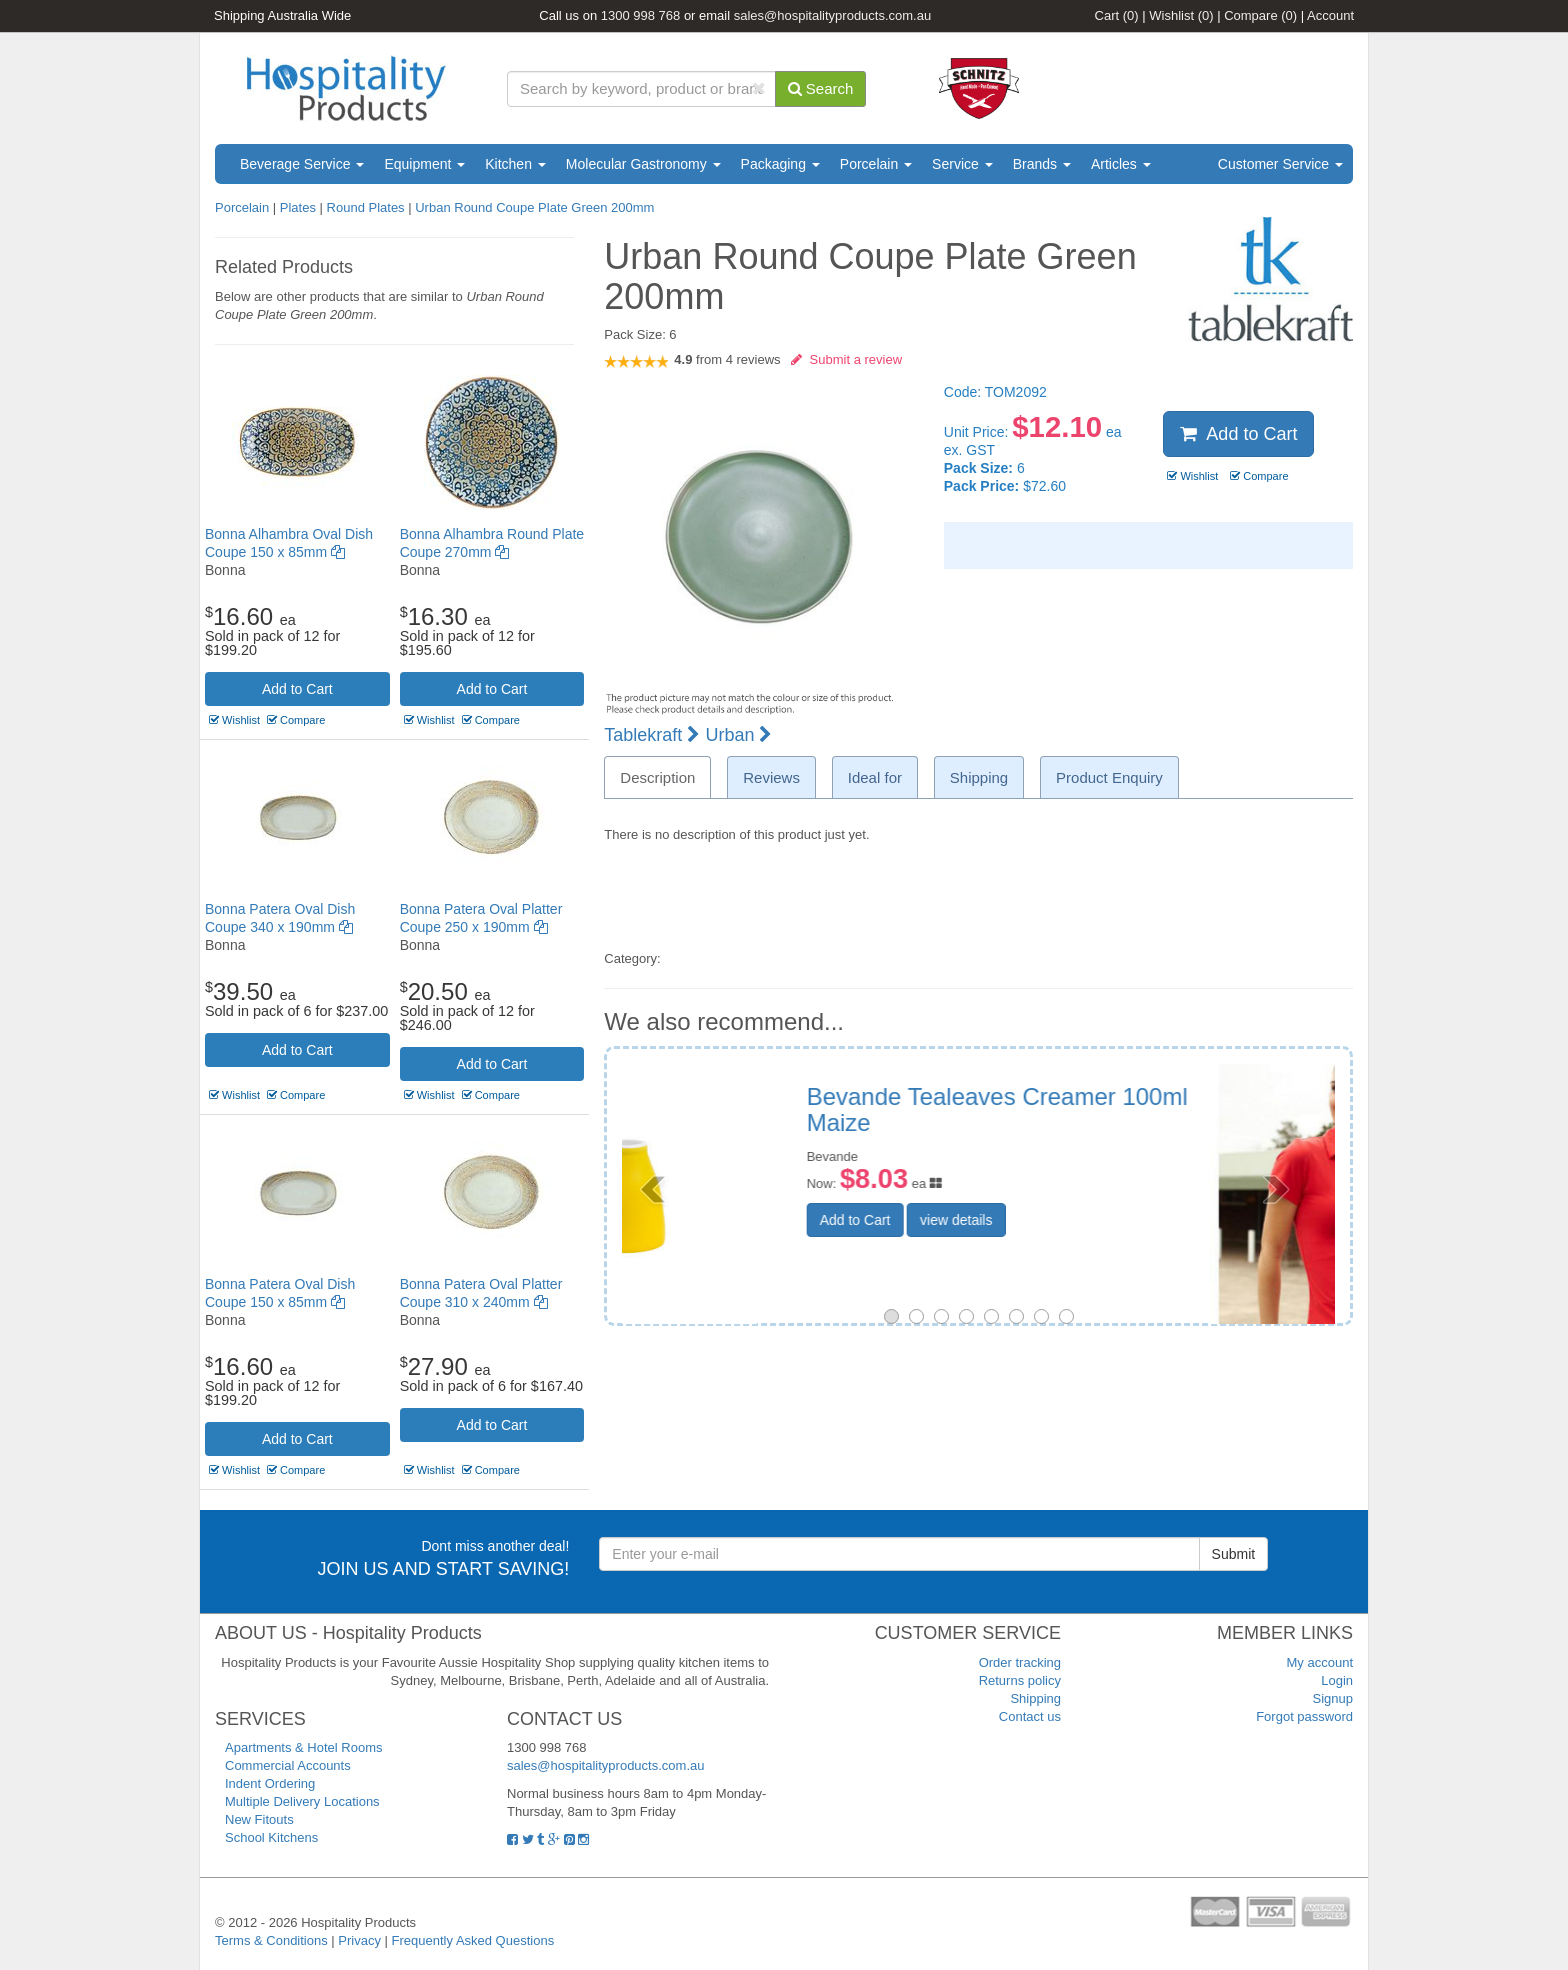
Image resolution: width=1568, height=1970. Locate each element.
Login (1337, 1680)
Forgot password (1304, 1716)
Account (1330, 15)
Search (821, 88)
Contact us (1030, 1716)
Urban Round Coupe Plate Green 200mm (534, 207)
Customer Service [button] (1280, 164)
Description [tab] (657, 777)
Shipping (1035, 1698)
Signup (1333, 1698)
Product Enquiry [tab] (1109, 777)
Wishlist (1181, 15)
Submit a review (846, 359)
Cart (1117, 15)
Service (962, 164)
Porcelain (876, 164)
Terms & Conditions (271, 1940)
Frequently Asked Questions (473, 1940)
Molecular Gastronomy (643, 164)
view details (1081, 1197)
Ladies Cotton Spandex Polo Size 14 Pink (1127, 1109)
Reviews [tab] (771, 777)
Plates (298, 207)
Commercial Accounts (288, 1765)
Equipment (424, 164)
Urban (738, 735)
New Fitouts (259, 1819)
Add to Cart (297, 689)
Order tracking (1020, 1662)
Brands (1042, 164)
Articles (1121, 164)
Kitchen (515, 164)
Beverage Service (302, 164)
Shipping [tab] (979, 777)
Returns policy (1020, 1680)
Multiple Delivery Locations (302, 1801)
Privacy (359, 1940)
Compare (1260, 15)
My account (1320, 1662)
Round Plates (366, 207)
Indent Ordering (270, 1783)
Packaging (780, 164)
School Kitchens (271, 1837)
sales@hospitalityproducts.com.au (832, 15)
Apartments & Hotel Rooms (304, 1747)
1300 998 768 (641, 15)
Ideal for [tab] (875, 777)
